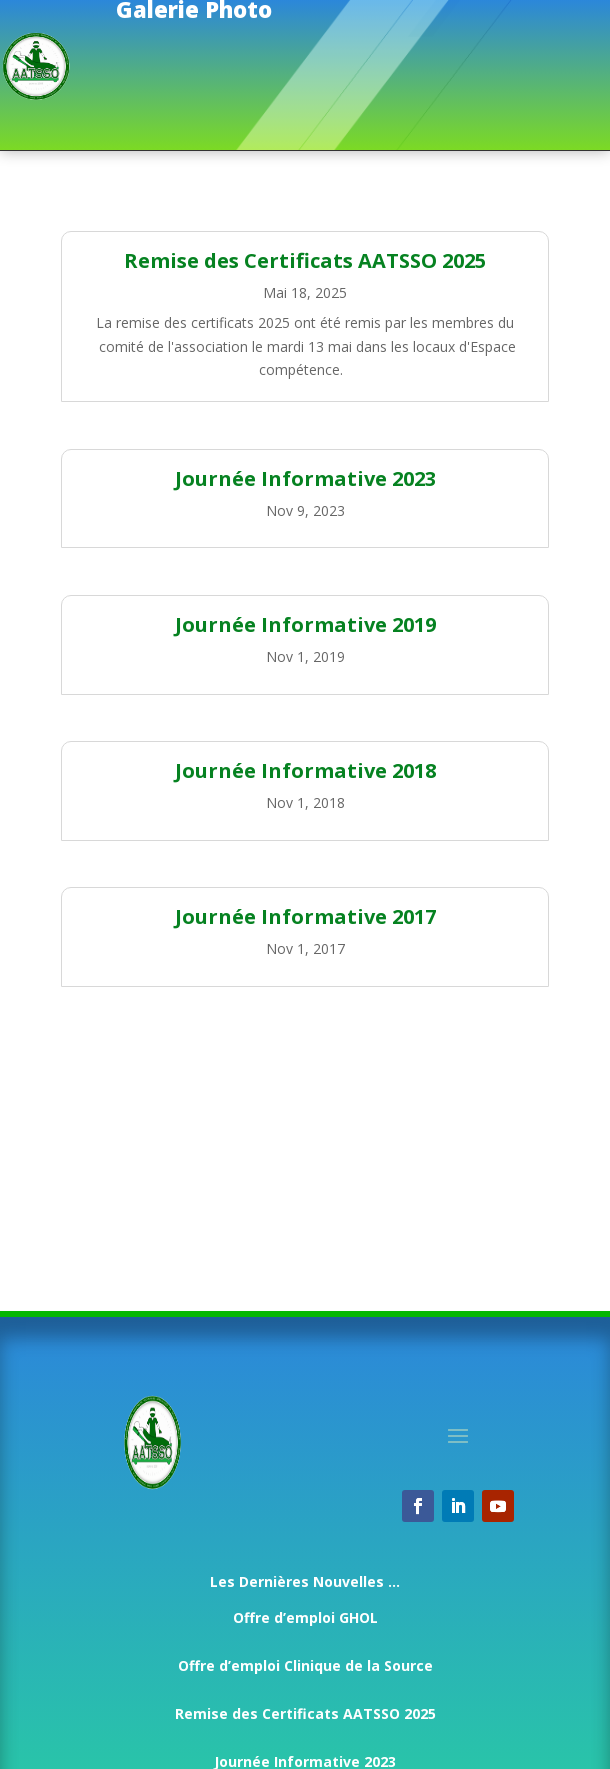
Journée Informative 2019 (305, 624)
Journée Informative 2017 (305, 916)
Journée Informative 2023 (305, 478)
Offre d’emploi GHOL (305, 1617)
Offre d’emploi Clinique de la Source (305, 1665)
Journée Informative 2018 (305, 770)
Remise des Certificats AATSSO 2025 (305, 260)
